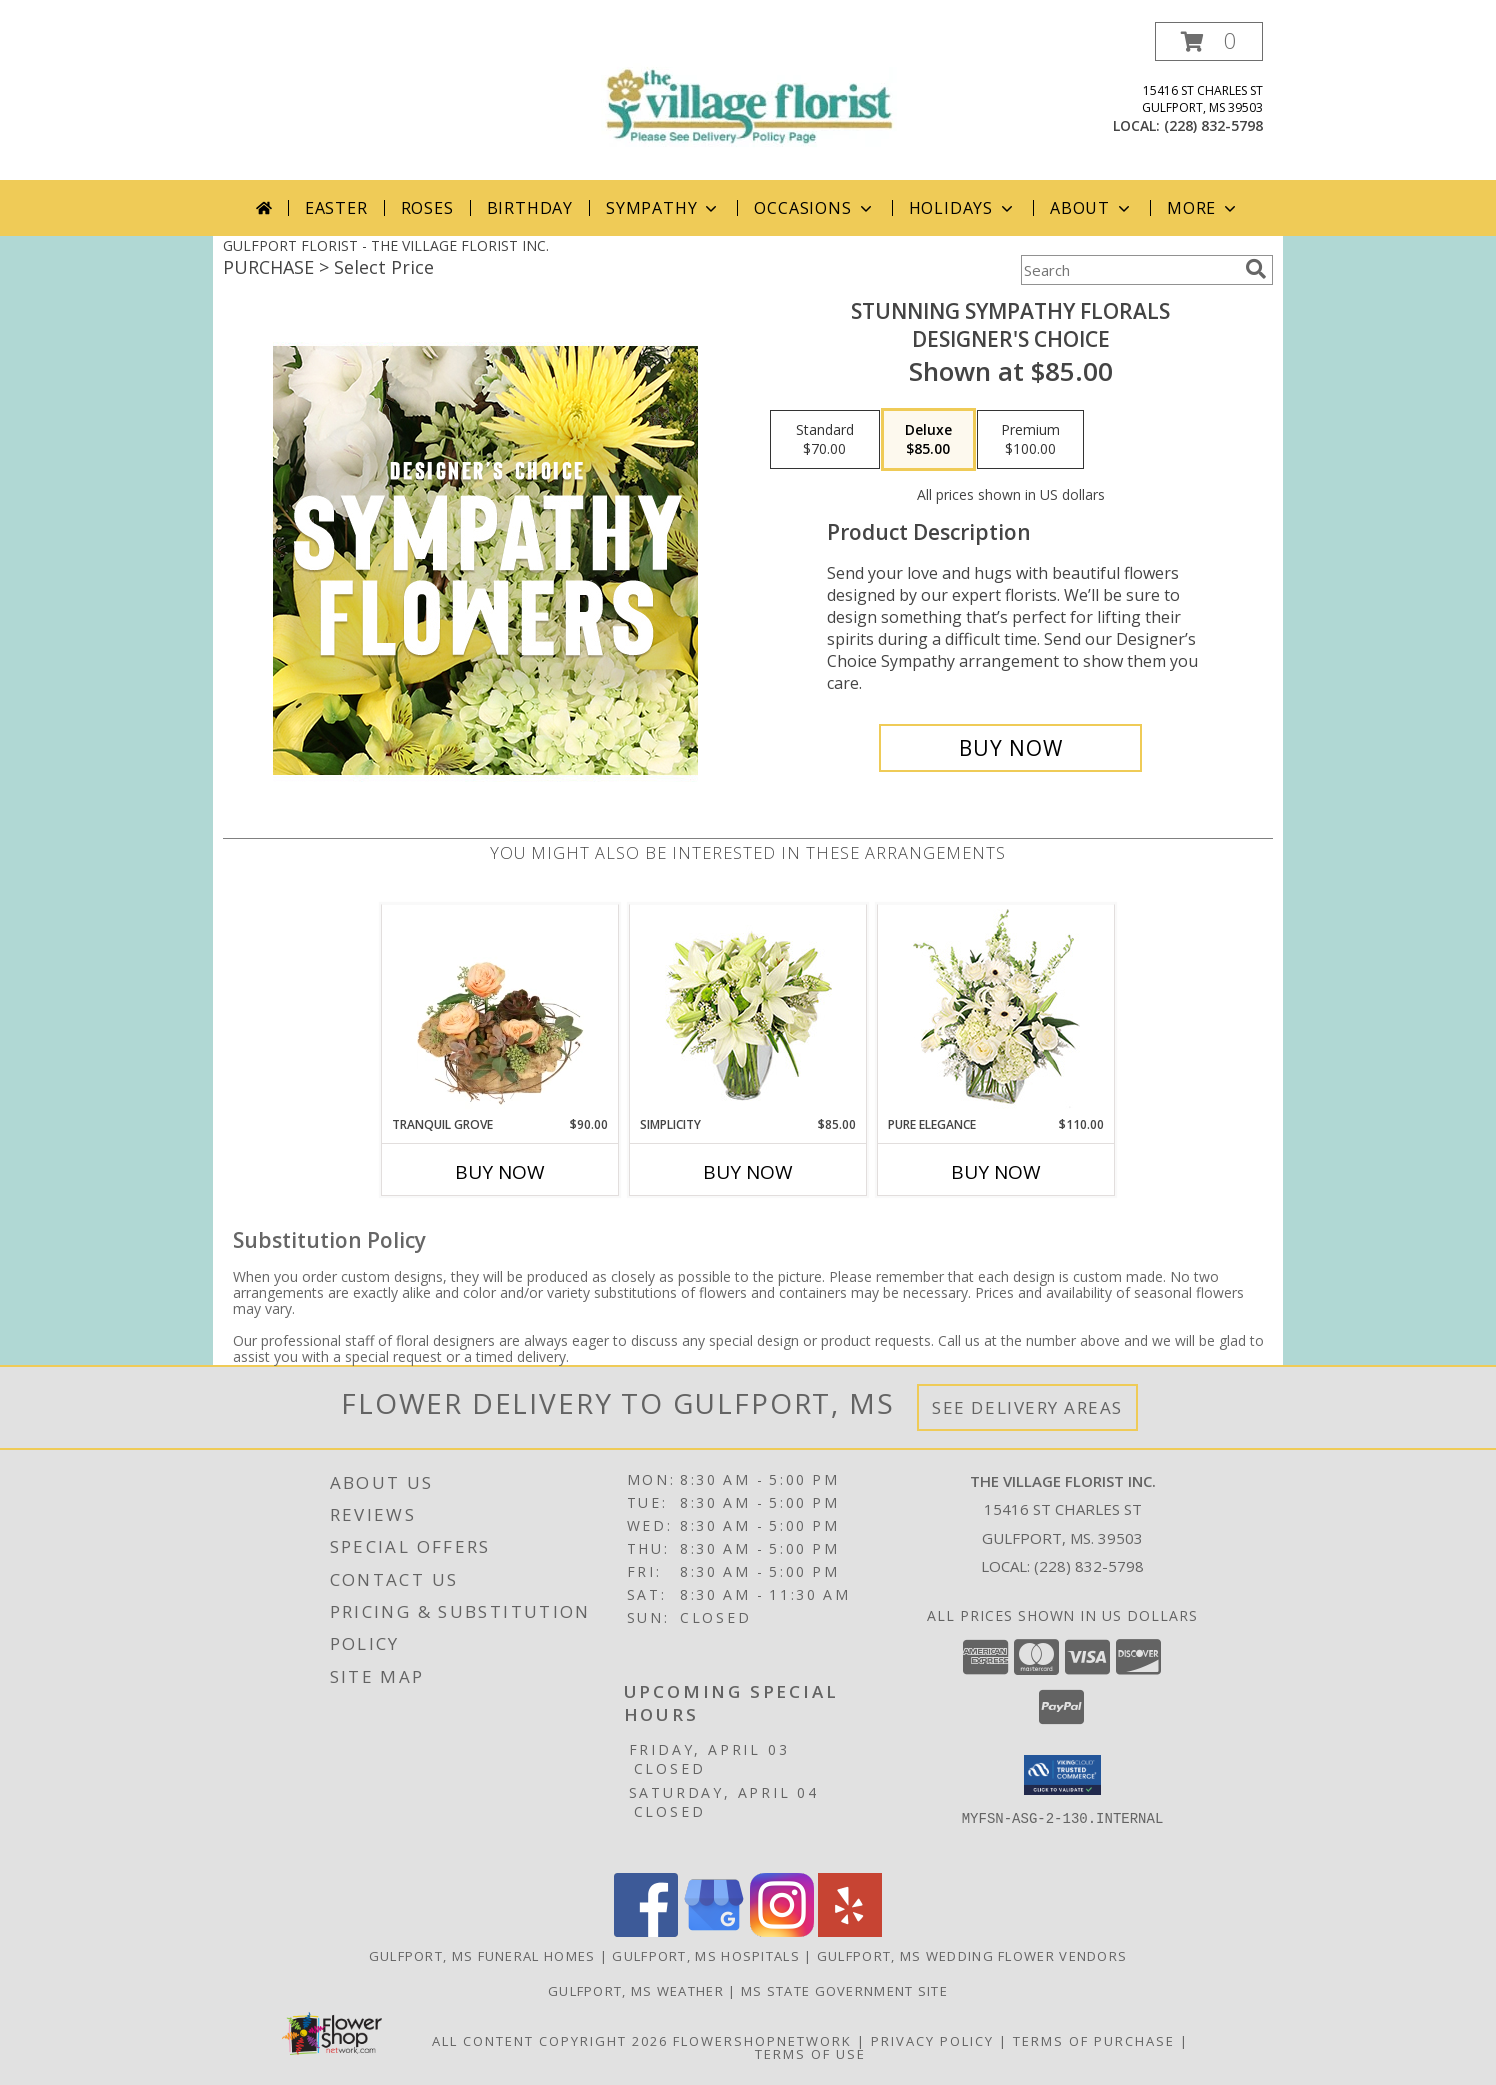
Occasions (814, 208)
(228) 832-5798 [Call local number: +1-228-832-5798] (1213, 125)
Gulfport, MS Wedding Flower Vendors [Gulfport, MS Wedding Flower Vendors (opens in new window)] (972, 1956)
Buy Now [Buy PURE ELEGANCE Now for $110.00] (996, 1172)
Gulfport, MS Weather (636, 1991)
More (1203, 208)
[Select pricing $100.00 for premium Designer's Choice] (1030, 440)
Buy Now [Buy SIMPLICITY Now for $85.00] (748, 1172)
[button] (1209, 41)
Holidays (963, 208)
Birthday (530, 208)
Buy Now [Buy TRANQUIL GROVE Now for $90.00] (500, 1172)
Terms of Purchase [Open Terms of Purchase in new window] (1094, 2041)
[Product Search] (1129, 270)
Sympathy (663, 208)
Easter (336, 208)
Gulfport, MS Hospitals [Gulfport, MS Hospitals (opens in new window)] (706, 1956)
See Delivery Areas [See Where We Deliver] (1027, 1407)
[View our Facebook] (646, 1931)
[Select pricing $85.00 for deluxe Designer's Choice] (928, 440)
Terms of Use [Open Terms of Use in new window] (810, 2054)
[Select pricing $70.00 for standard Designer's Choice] (825, 440)
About (1092, 208)
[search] (1256, 269)
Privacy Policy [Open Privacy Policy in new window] (932, 2041)
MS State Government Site (844, 1991)
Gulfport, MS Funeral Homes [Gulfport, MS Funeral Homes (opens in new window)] (482, 1956)
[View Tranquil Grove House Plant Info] (500, 1010)
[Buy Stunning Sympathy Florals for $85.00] (1010, 748)
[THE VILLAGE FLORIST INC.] (748, 89)
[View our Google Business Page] (714, 1931)
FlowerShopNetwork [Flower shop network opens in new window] (762, 2041)
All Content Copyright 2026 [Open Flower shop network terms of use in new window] (550, 2041)
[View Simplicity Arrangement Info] (748, 1010)
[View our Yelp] (850, 1931)
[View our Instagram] (782, 1931)
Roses (427, 208)
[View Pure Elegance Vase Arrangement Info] (996, 1010)
